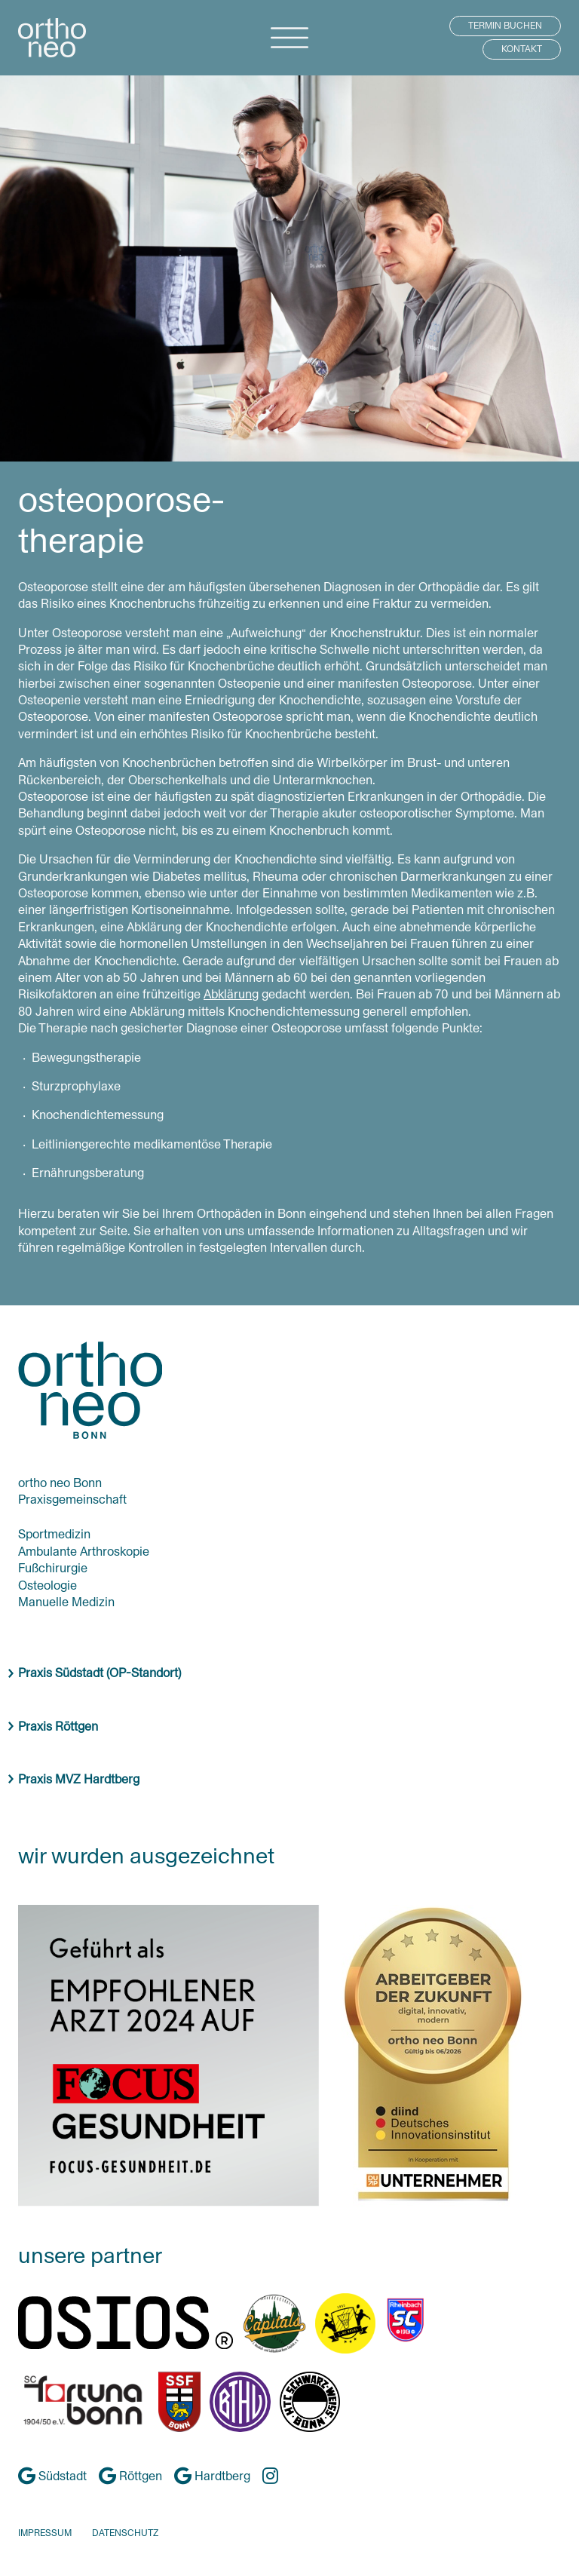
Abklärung (231, 994)
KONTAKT (521, 49)
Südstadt (52, 2476)
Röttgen (130, 2476)
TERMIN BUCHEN (505, 25)
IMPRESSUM (45, 2533)
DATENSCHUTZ (125, 2533)
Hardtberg (212, 2476)
